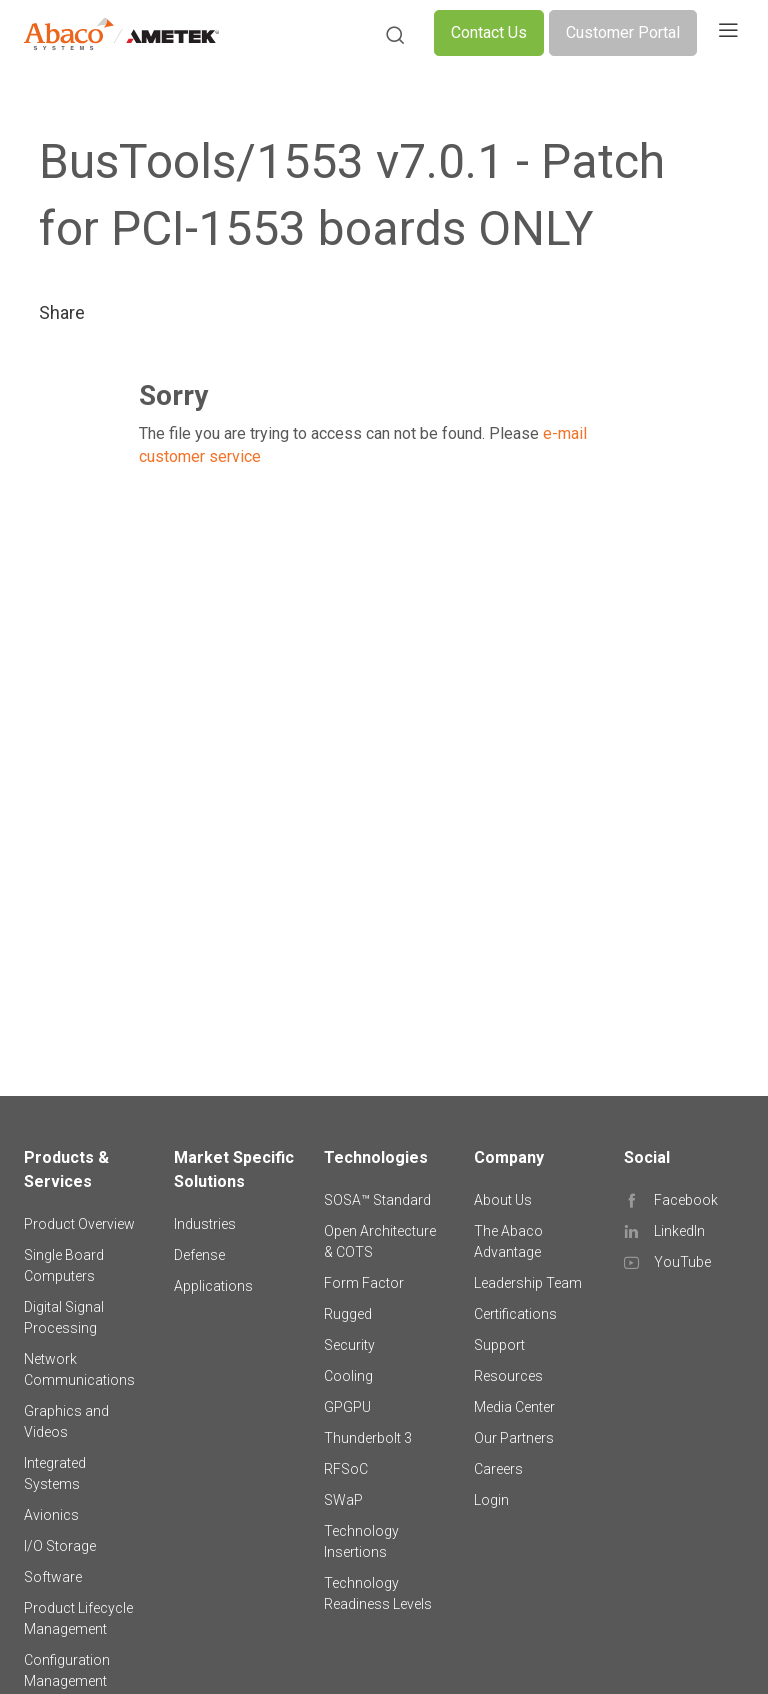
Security (349, 1345)
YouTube (682, 1262)
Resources (508, 1376)
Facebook (686, 1200)
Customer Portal (623, 32)
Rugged (348, 1314)
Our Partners (514, 1438)
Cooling (348, 1376)
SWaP (343, 1500)
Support (499, 1345)
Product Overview (79, 1224)
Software (53, 1577)
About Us (503, 1200)
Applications (213, 1286)
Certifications (515, 1314)
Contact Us (489, 32)
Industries (205, 1224)
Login (491, 1500)
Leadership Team (528, 1283)
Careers (498, 1469)
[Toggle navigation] (728, 33)
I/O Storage (60, 1546)
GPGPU (347, 1407)
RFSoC (346, 1469)
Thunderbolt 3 (368, 1438)
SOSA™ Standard (377, 1200)
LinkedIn (679, 1231)
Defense (199, 1255)
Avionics (51, 1515)
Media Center (514, 1407)
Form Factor (364, 1283)
